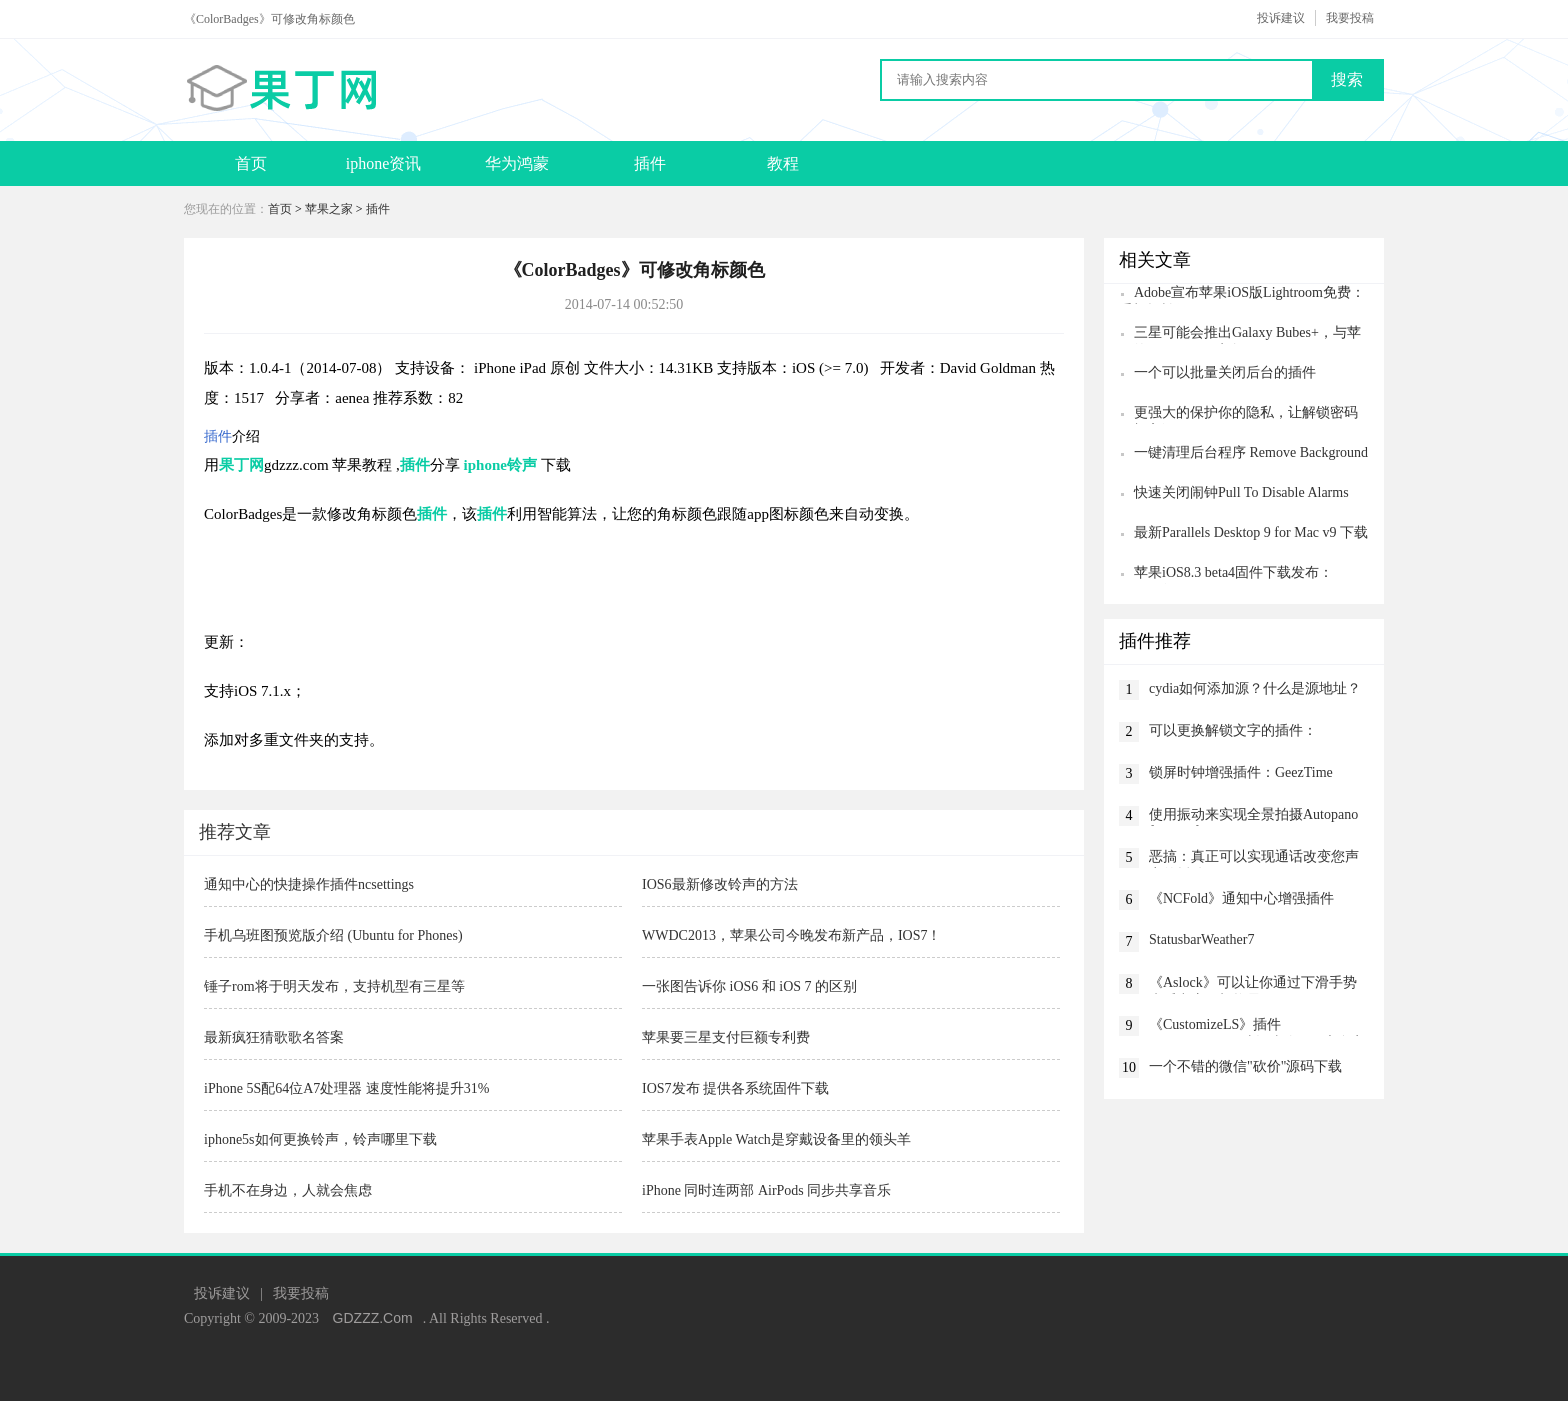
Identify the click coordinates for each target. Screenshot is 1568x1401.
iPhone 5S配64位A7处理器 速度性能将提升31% (346, 1088)
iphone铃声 (500, 465)
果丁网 (241, 465)
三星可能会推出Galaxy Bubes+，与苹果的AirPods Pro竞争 (1240, 334)
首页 (251, 163)
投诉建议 (1281, 18)
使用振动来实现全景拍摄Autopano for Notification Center (1253, 816)
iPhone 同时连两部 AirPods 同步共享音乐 (766, 1190)
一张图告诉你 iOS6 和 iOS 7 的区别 (749, 986)
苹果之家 (329, 209)
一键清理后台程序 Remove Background (1251, 452)
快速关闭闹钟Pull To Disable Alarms (1241, 492)
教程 (783, 163)
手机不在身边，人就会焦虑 (288, 1190)
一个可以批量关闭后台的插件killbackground (1217, 374)
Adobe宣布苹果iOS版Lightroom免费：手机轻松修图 (1242, 294)
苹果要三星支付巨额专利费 (726, 1037)
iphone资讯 (384, 163)
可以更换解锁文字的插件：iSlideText (1233, 732)
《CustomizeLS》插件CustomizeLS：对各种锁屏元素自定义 (1257, 1026)
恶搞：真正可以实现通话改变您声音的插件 (1254, 858)
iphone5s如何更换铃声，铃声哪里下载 (320, 1139)
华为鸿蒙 (517, 163)
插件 (650, 163)
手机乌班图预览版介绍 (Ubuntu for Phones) (333, 935)
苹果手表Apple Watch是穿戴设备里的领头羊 (776, 1139)
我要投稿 (1350, 18)
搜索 (1347, 79)
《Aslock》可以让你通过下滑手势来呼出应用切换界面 (1253, 984)
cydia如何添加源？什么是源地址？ (1255, 688)
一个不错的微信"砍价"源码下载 (1245, 1066)
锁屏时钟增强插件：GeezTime (1241, 772)
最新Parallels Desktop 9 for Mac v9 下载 (1251, 532)
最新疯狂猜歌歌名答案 (274, 1037)
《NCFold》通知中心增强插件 (1241, 898)
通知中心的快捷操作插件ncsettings (309, 884)
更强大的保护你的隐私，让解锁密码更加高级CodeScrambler (1238, 414)
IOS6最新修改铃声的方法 (720, 884)
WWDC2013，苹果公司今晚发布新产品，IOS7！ (791, 935)
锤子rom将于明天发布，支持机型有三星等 (334, 986)
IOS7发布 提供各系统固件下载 (735, 1088)
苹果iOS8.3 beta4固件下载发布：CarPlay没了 (1226, 574)
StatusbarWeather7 (1201, 939)
